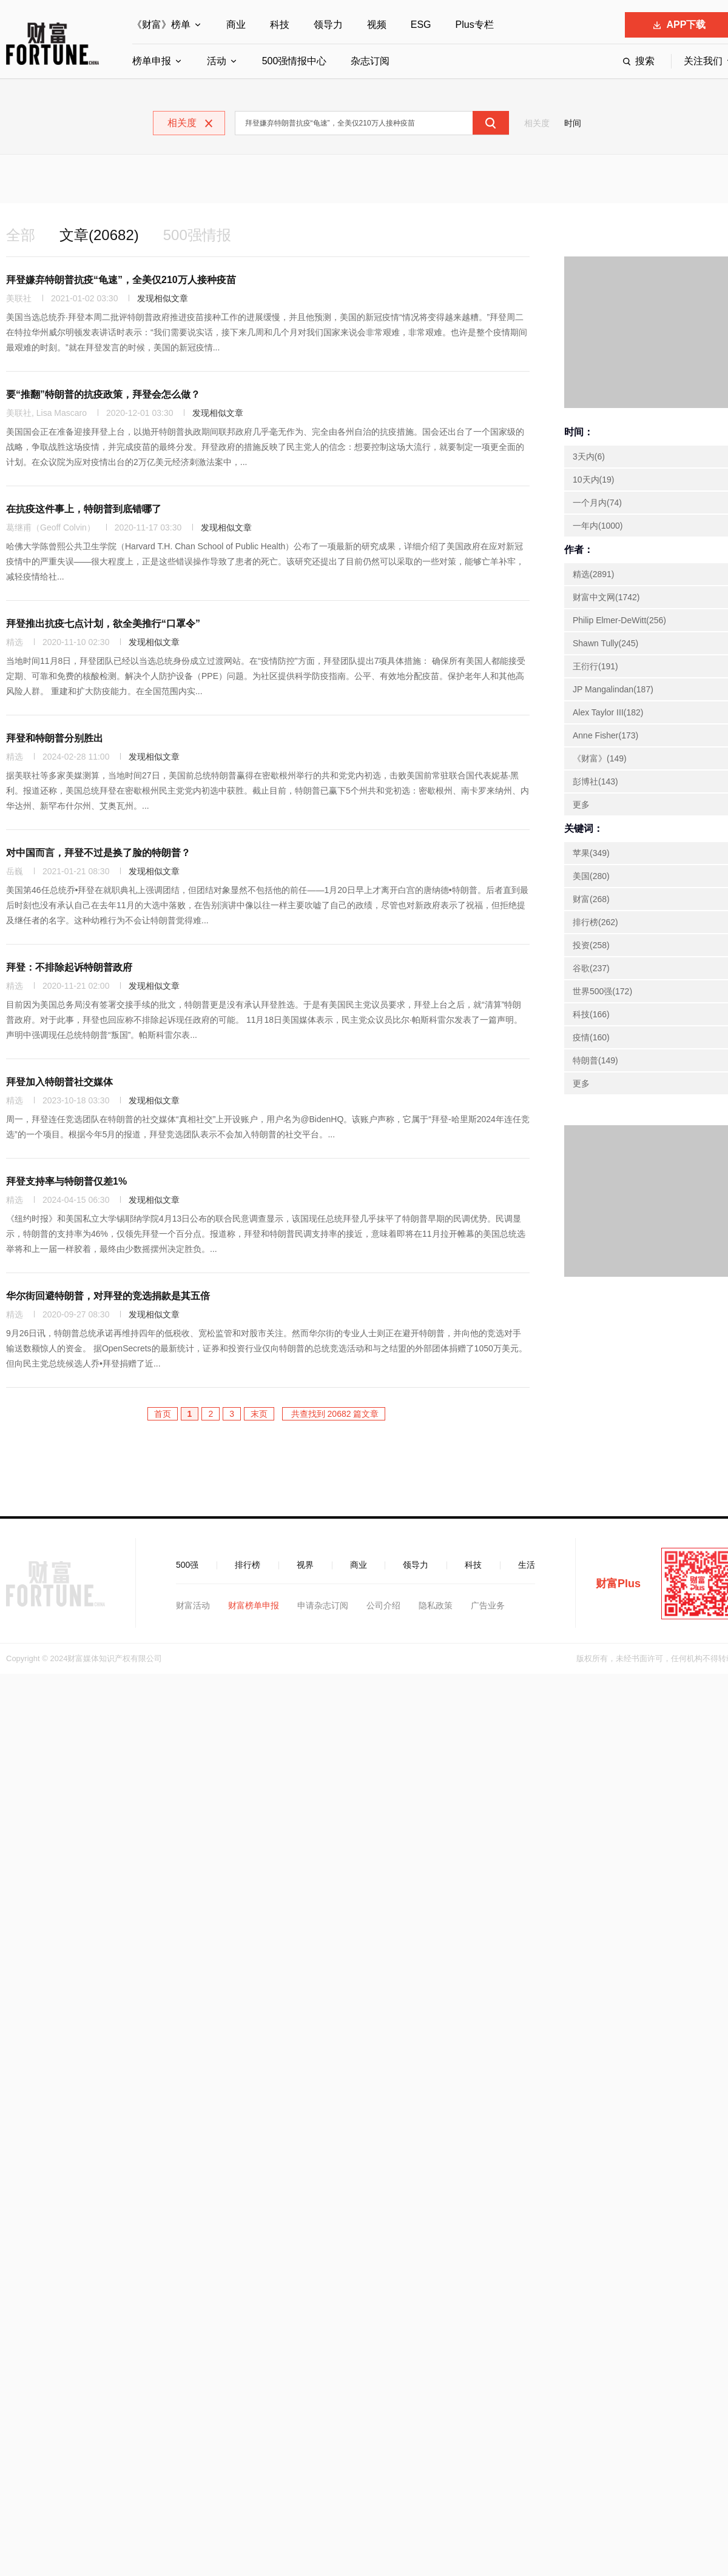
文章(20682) (99, 235)
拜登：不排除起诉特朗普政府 (69, 967)
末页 (259, 1414)
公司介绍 (383, 1605)
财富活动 (193, 1605)
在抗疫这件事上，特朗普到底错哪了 (83, 509)
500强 (187, 1565)
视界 (305, 1565)
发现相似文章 (162, 298)
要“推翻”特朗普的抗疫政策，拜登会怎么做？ (103, 394)
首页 (162, 1414)
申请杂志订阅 (322, 1605)
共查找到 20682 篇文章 (334, 1414)
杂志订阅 (370, 61)
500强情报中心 (294, 61)
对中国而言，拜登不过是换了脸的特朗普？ (98, 853)
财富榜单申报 (253, 1605)
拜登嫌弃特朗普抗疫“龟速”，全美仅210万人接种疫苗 (121, 280)
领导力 (328, 24)
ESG (421, 24)
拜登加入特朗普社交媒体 (59, 1082)
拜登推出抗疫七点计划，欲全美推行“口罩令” (103, 623)
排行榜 (247, 1565)
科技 (279, 24)
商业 (236, 24)
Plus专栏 (475, 24)
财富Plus (618, 1583)
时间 (572, 123)
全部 (20, 235)
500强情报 (197, 235)
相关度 (537, 123)
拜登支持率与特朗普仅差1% (66, 1181)
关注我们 (703, 61)
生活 (526, 1565)
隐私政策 (436, 1605)
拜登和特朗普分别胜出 (54, 738)
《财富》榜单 (161, 24)
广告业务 (488, 1605)
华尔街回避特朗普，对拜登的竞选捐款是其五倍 (108, 1296)
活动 (216, 61)
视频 (376, 24)
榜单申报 (151, 61)
